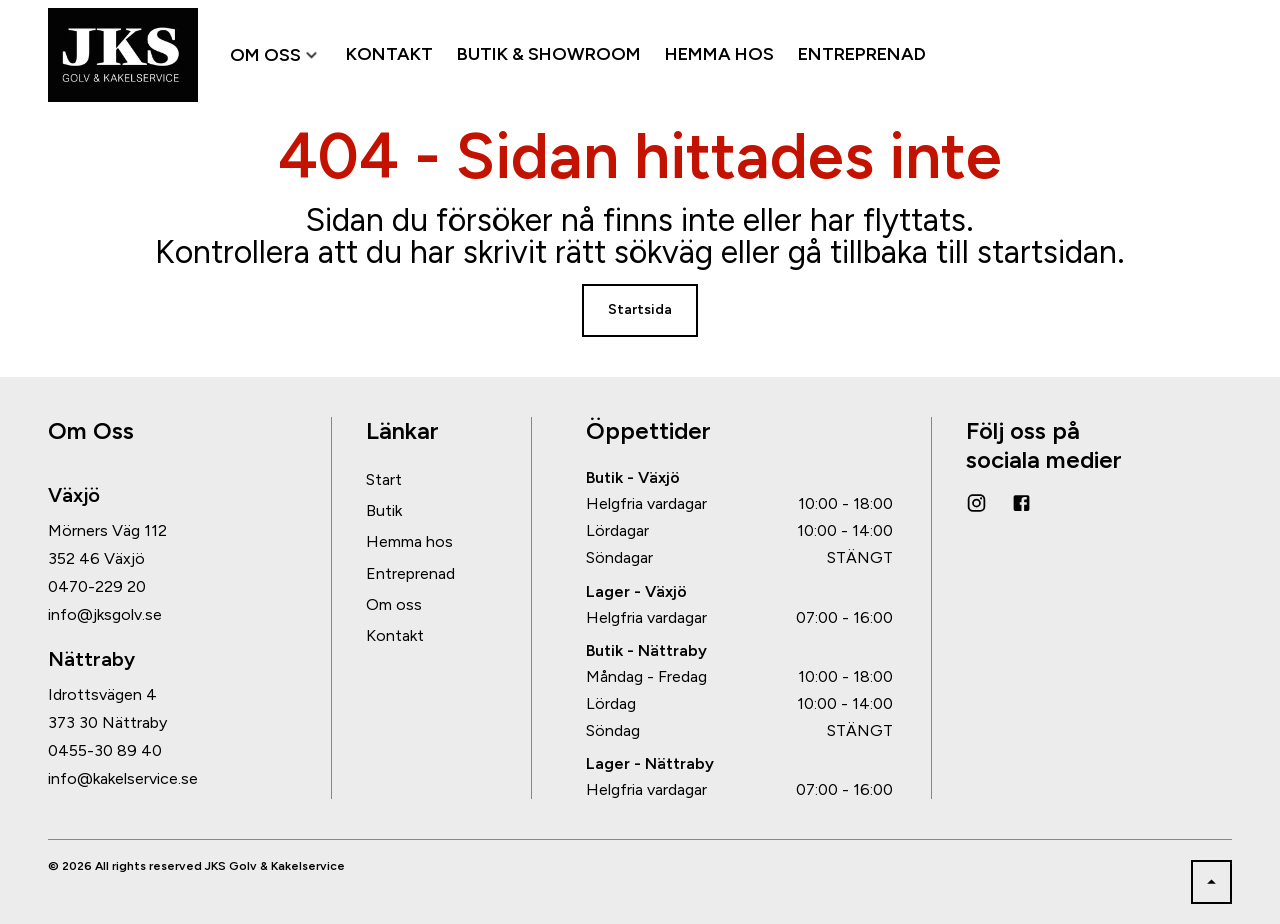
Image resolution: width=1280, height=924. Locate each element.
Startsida (640, 309)
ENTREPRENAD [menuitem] (862, 54)
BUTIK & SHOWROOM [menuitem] (549, 54)
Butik (384, 510)
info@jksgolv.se (105, 615)
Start (384, 479)
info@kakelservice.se (123, 779)
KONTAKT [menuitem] (389, 54)
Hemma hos (409, 541)
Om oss (394, 604)
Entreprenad (410, 573)
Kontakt (395, 635)
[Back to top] (1211, 882)
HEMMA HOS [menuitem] (719, 54)
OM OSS (276, 55)
